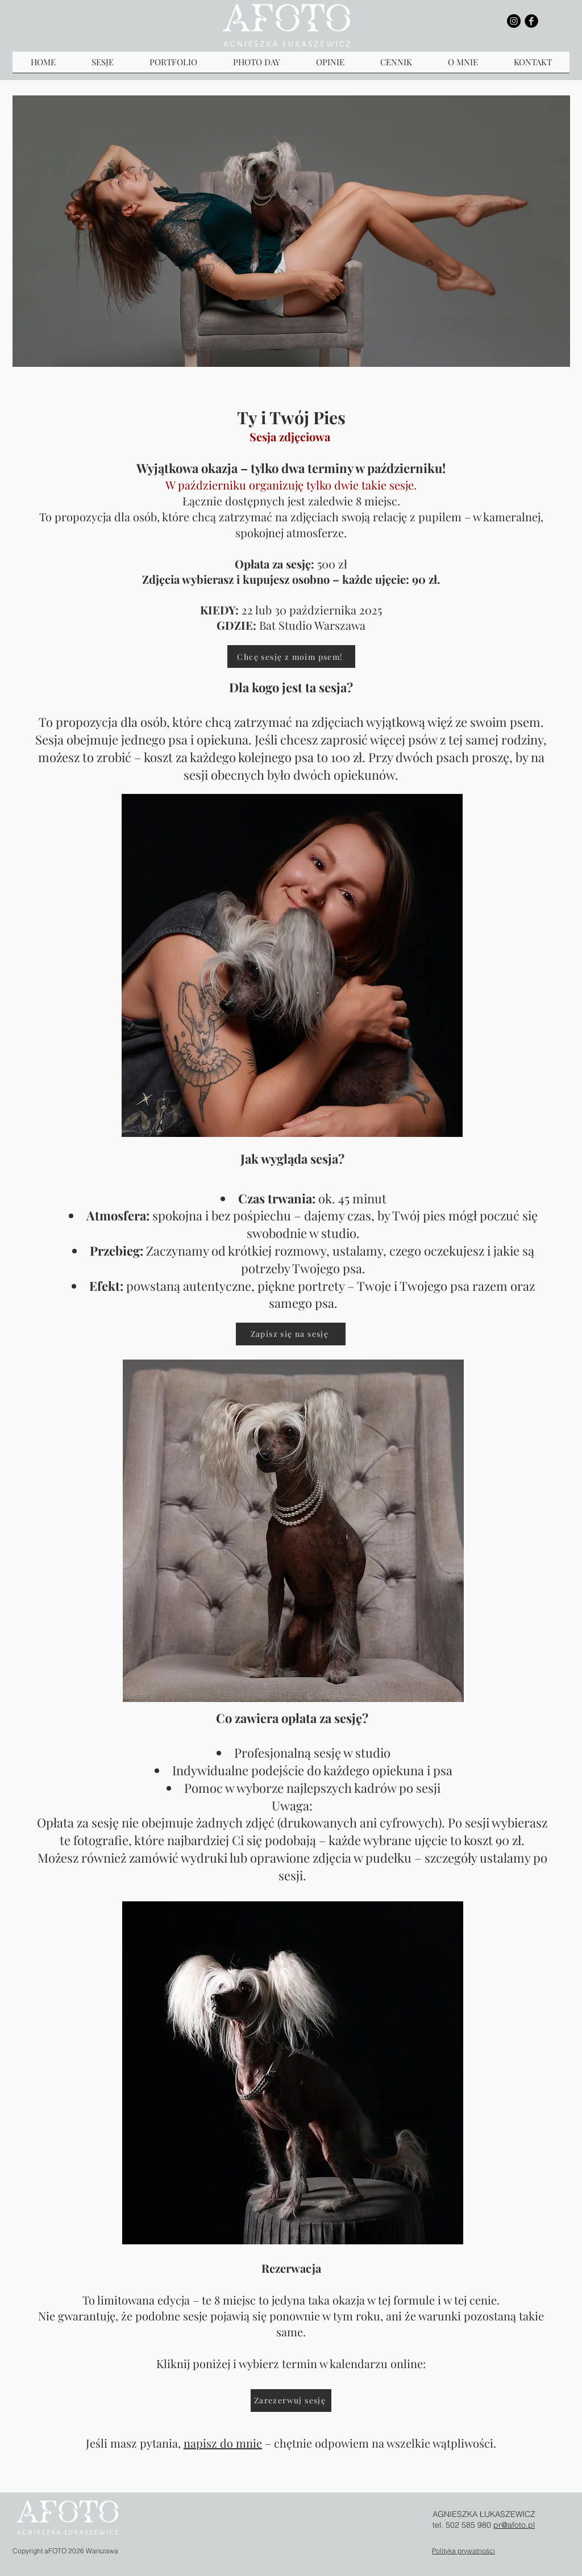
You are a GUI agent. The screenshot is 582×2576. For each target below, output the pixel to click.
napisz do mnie (223, 2442)
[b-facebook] (531, 21)
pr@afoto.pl (514, 2525)
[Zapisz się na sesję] (291, 1334)
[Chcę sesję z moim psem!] (291, 656)
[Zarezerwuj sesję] (291, 2400)
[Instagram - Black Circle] (514, 21)
